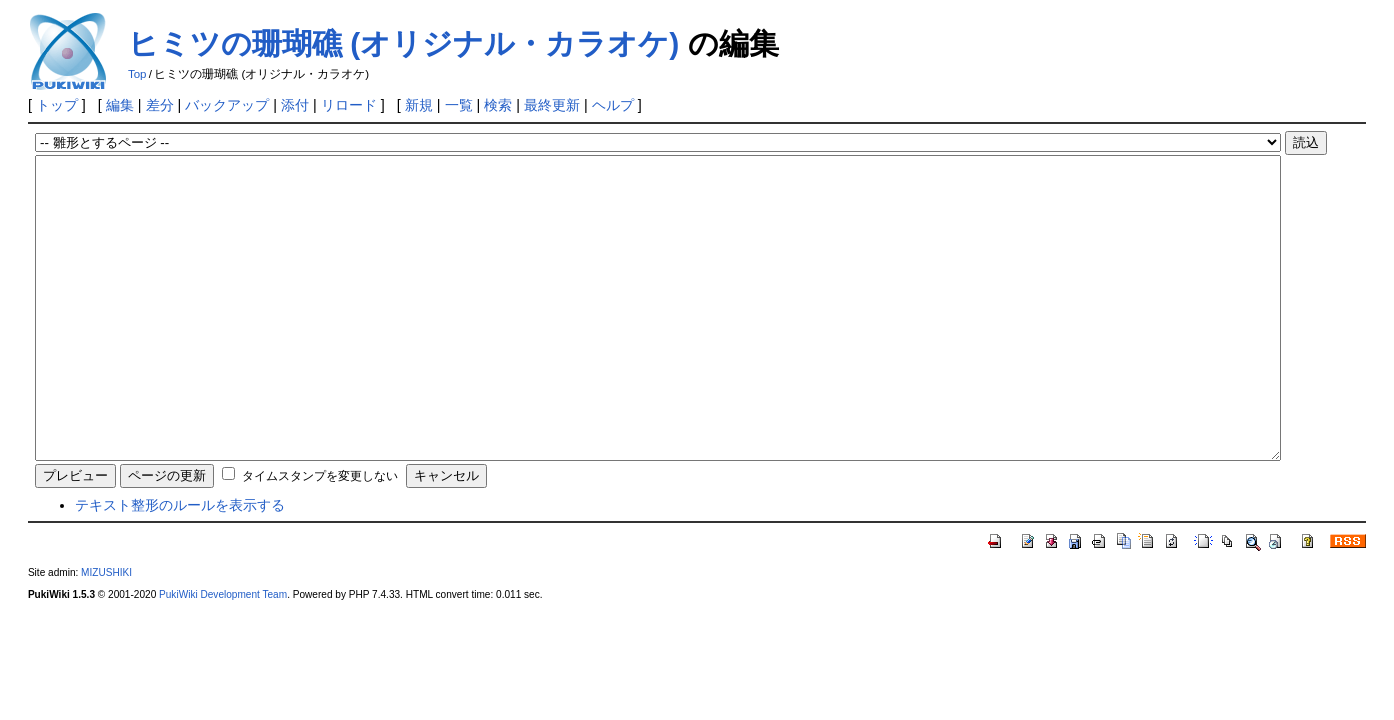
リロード (349, 105)
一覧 (459, 105)
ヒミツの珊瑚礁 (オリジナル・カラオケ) (403, 43)
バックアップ (227, 105)
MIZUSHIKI (106, 632)
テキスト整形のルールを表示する (180, 565)
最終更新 (552, 105)
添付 (295, 105)
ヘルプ (613, 105)
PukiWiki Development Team (223, 654)
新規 (419, 105)
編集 (120, 105)
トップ (57, 105)
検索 (498, 105)
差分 (160, 105)
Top (137, 74)
